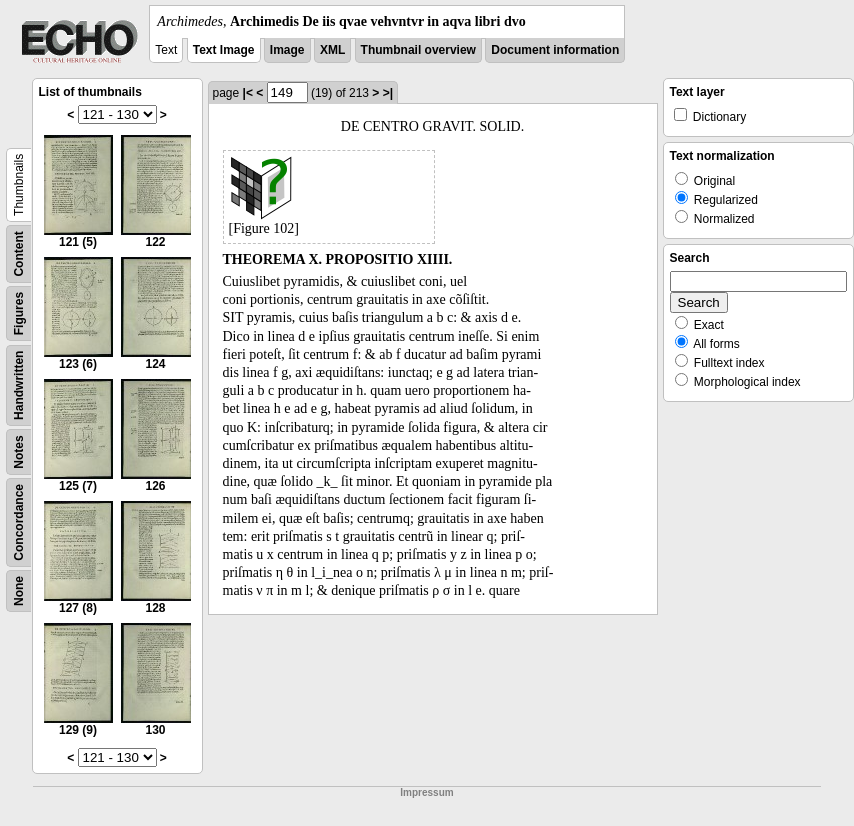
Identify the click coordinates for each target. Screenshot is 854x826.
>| (388, 93)
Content (19, 253)
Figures (19, 313)
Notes (19, 451)
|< (248, 93)
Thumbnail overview (418, 50)
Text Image (224, 50)
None (19, 591)
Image (287, 50)
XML (332, 50)
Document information (555, 50)
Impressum (426, 792)
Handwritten (19, 385)
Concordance (19, 522)
